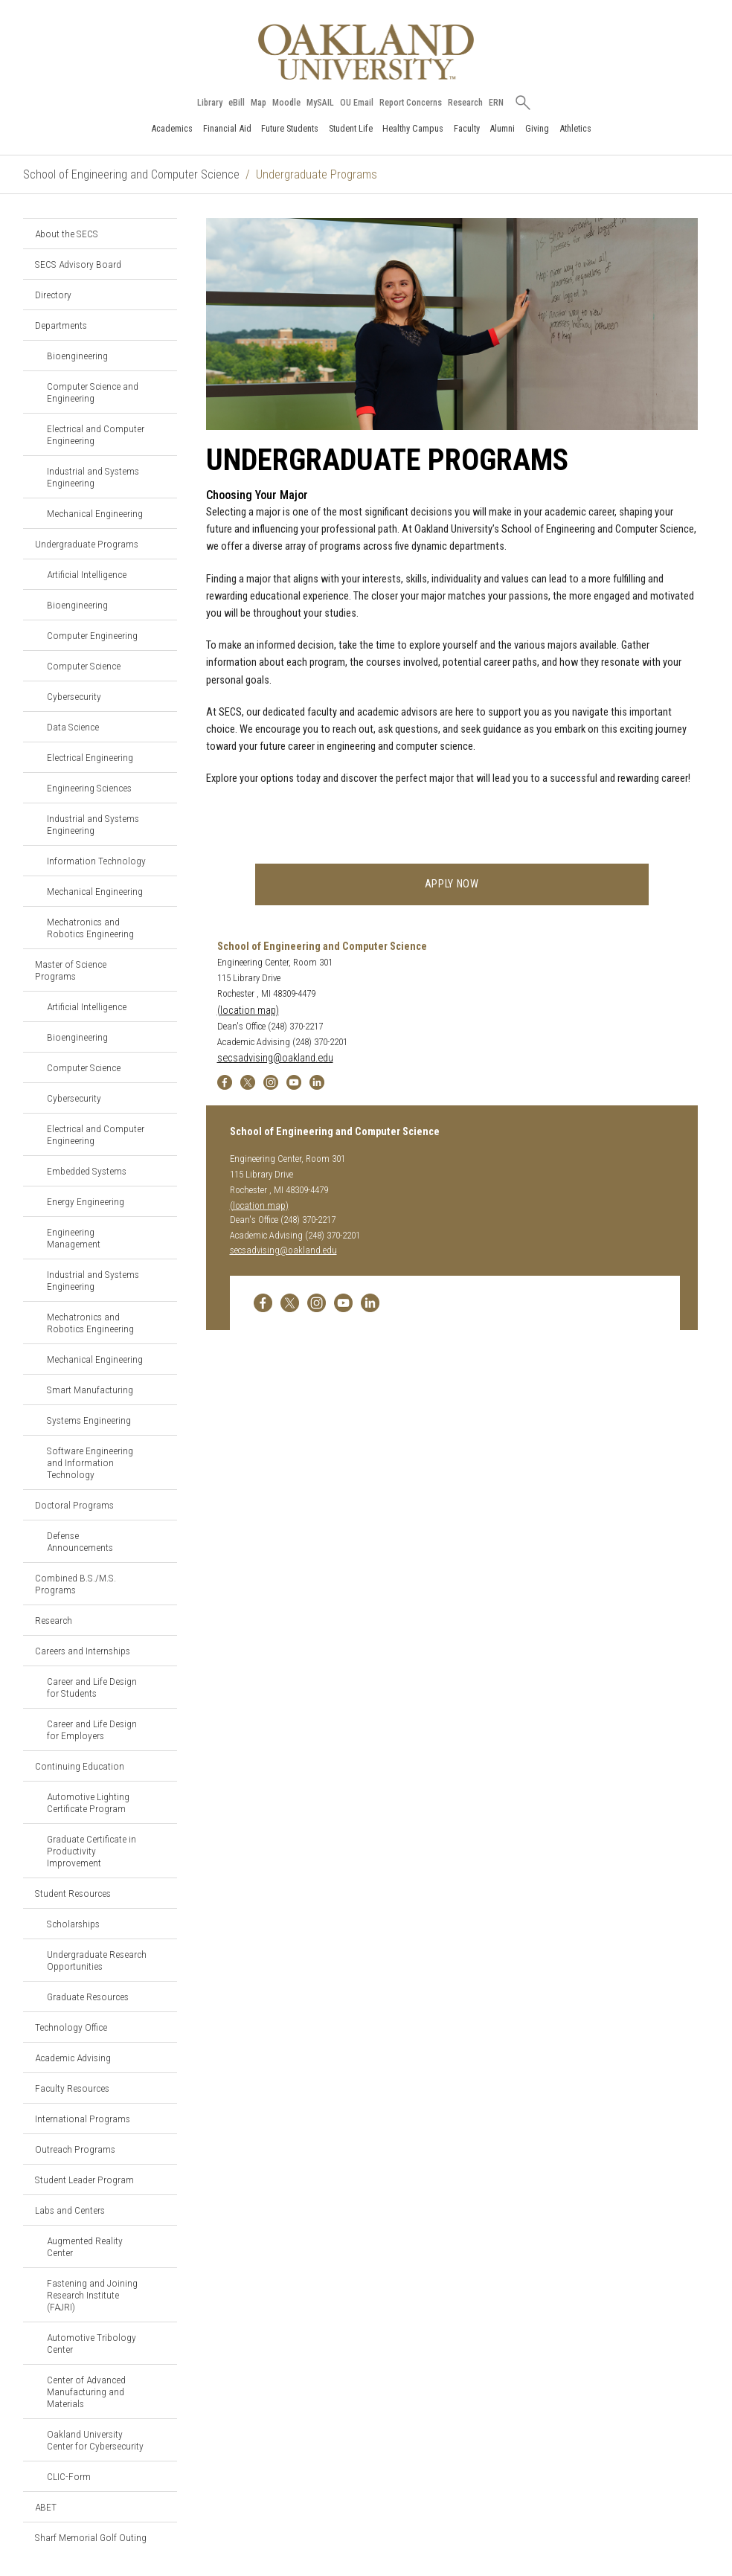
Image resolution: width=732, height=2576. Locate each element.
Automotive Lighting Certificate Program (88, 1802)
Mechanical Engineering (95, 513)
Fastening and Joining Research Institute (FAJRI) (92, 2295)
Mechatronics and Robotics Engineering (90, 927)
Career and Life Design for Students (92, 1687)
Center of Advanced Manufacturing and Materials (86, 2391)
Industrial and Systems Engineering (93, 477)
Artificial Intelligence (86, 574)
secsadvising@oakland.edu (275, 1059)
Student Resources (73, 1893)
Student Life (351, 128)
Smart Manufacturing (90, 1389)
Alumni (502, 128)
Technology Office (71, 2027)
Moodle (286, 102)
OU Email (356, 102)
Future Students (289, 128)
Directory (53, 295)
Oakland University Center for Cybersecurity (95, 2440)
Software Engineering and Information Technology (90, 1462)
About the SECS (66, 234)
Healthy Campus (412, 128)
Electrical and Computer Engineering (95, 434)
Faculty (467, 128)
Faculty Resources (72, 2088)
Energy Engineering (85, 1201)
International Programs (82, 2118)
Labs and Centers (70, 2210)
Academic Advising (73, 2057)
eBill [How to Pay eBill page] (236, 102)
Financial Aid (227, 128)
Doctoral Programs (74, 1505)
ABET (46, 2507)
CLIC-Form (69, 2476)
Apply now (452, 884)
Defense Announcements (80, 1541)
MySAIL (320, 102)
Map (258, 102)
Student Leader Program (84, 2179)
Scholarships (73, 1924)
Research (465, 102)
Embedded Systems (86, 1171)
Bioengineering (77, 356)
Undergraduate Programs (86, 544)
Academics (172, 128)
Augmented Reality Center (85, 2246)
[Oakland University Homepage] (366, 52)
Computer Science (84, 666)
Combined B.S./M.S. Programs (75, 1584)
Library (209, 102)
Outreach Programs (75, 2149)
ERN (496, 102)
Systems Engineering (89, 1420)
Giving (537, 128)
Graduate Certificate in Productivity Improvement (91, 1851)
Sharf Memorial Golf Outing (91, 2537)
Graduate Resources (88, 1996)
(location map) (248, 1010)
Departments (61, 325)
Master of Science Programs (70, 970)
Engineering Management (73, 1238)
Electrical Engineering (90, 757)
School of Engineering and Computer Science (131, 174)
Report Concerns (410, 102)
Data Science (73, 727)
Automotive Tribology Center (91, 2343)
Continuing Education (79, 1766)
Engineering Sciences (89, 788)
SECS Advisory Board (78, 264)
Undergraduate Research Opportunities (97, 1960)
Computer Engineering (92, 635)
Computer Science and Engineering (92, 392)
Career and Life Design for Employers (92, 1729)
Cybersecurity (74, 696)
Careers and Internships (82, 1651)
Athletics (575, 128)
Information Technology (96, 861)
